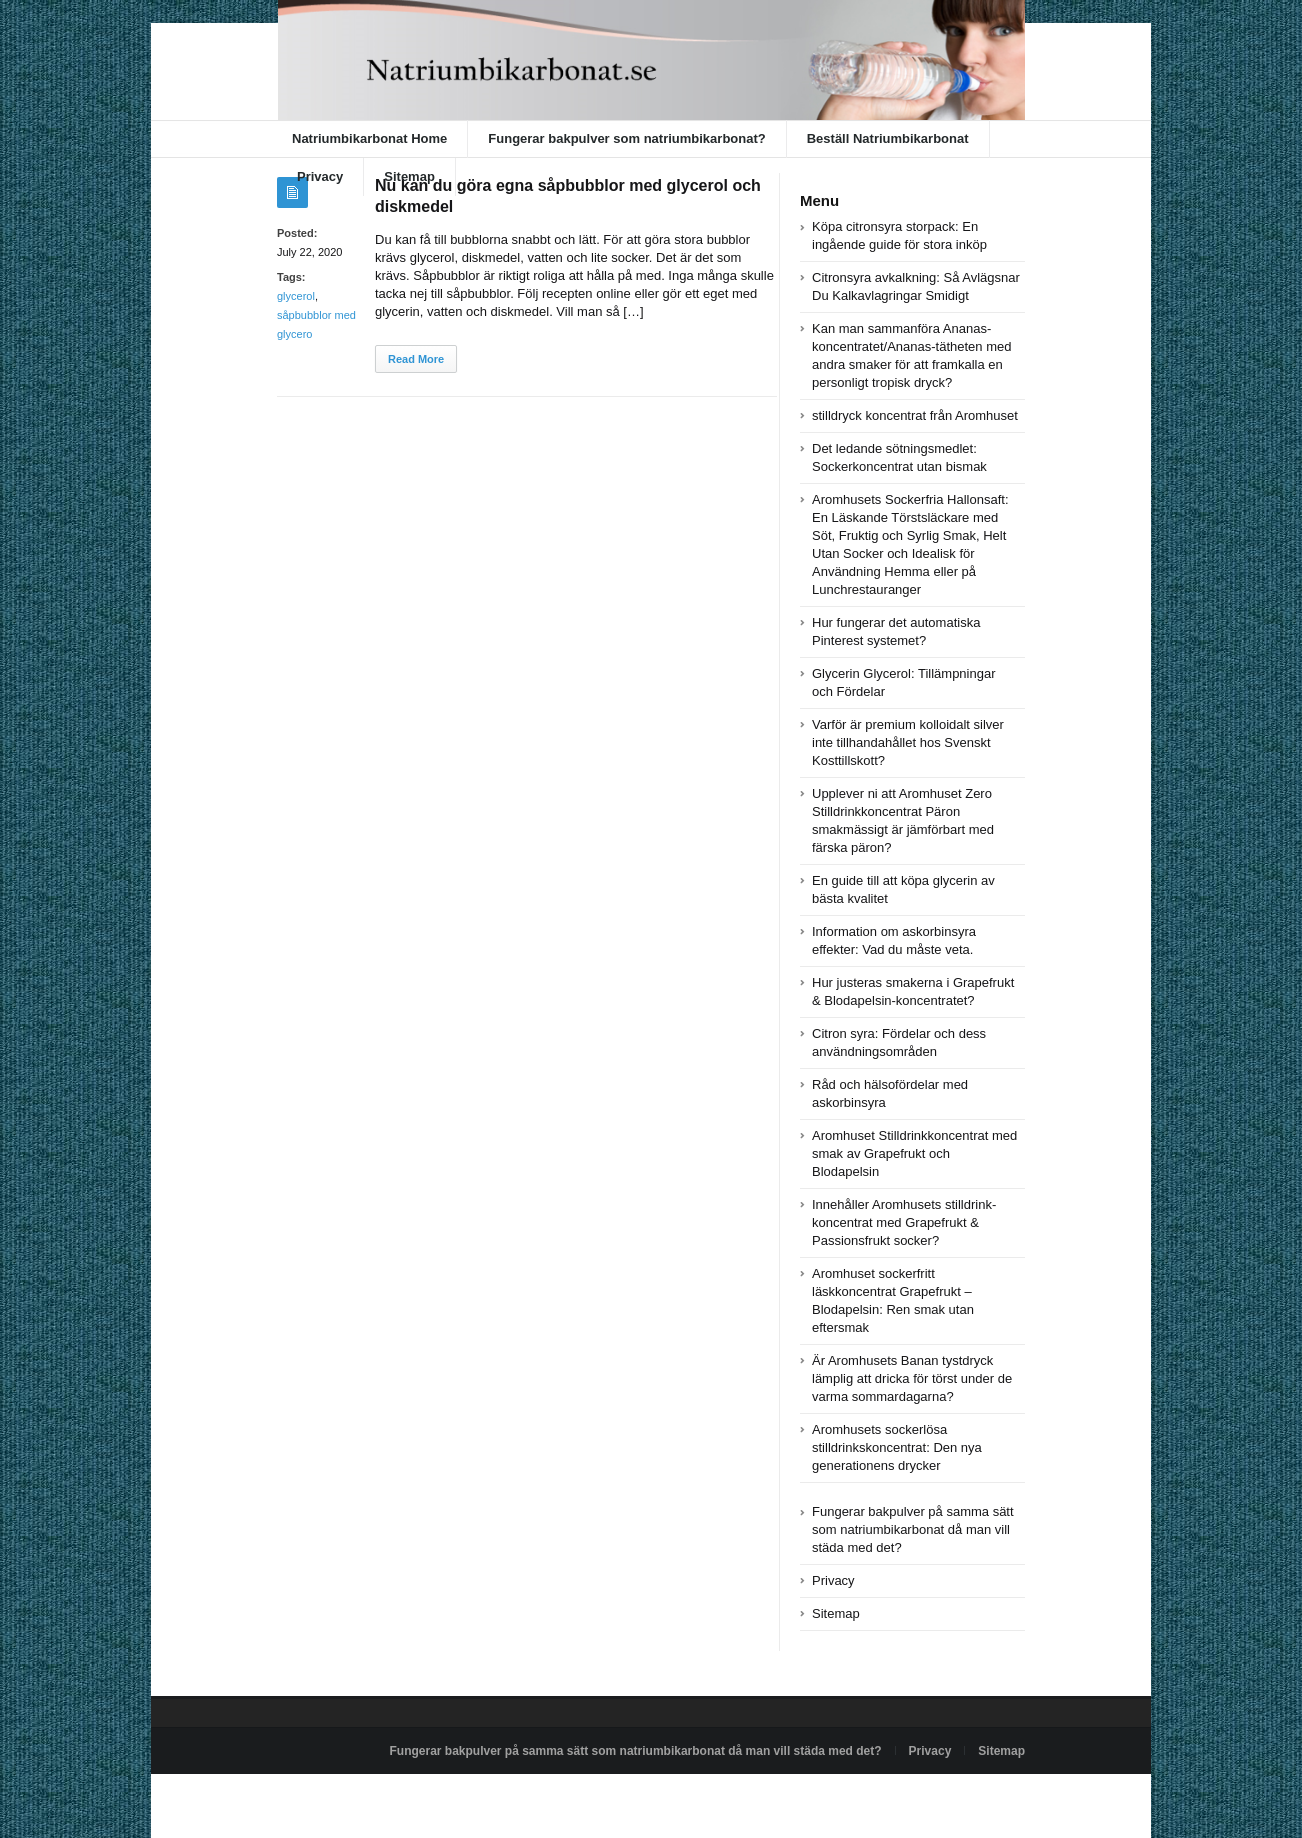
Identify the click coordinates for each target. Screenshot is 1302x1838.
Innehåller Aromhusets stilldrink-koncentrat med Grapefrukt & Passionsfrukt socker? (904, 1222)
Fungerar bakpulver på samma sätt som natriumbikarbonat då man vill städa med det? (913, 1529)
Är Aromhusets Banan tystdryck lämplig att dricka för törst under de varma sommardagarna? (912, 1378)
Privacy (320, 176)
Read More (416, 359)
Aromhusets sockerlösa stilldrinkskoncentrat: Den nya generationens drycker (897, 1447)
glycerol (296, 296)
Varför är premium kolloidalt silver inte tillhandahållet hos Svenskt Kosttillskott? (908, 742)
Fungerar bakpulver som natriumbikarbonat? (626, 138)
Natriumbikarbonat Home (369, 138)
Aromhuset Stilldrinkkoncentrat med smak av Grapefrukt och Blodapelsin (914, 1153)
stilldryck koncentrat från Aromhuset (915, 415)
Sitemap (409, 176)
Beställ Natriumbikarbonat (888, 138)
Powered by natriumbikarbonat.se (366, 1797)
